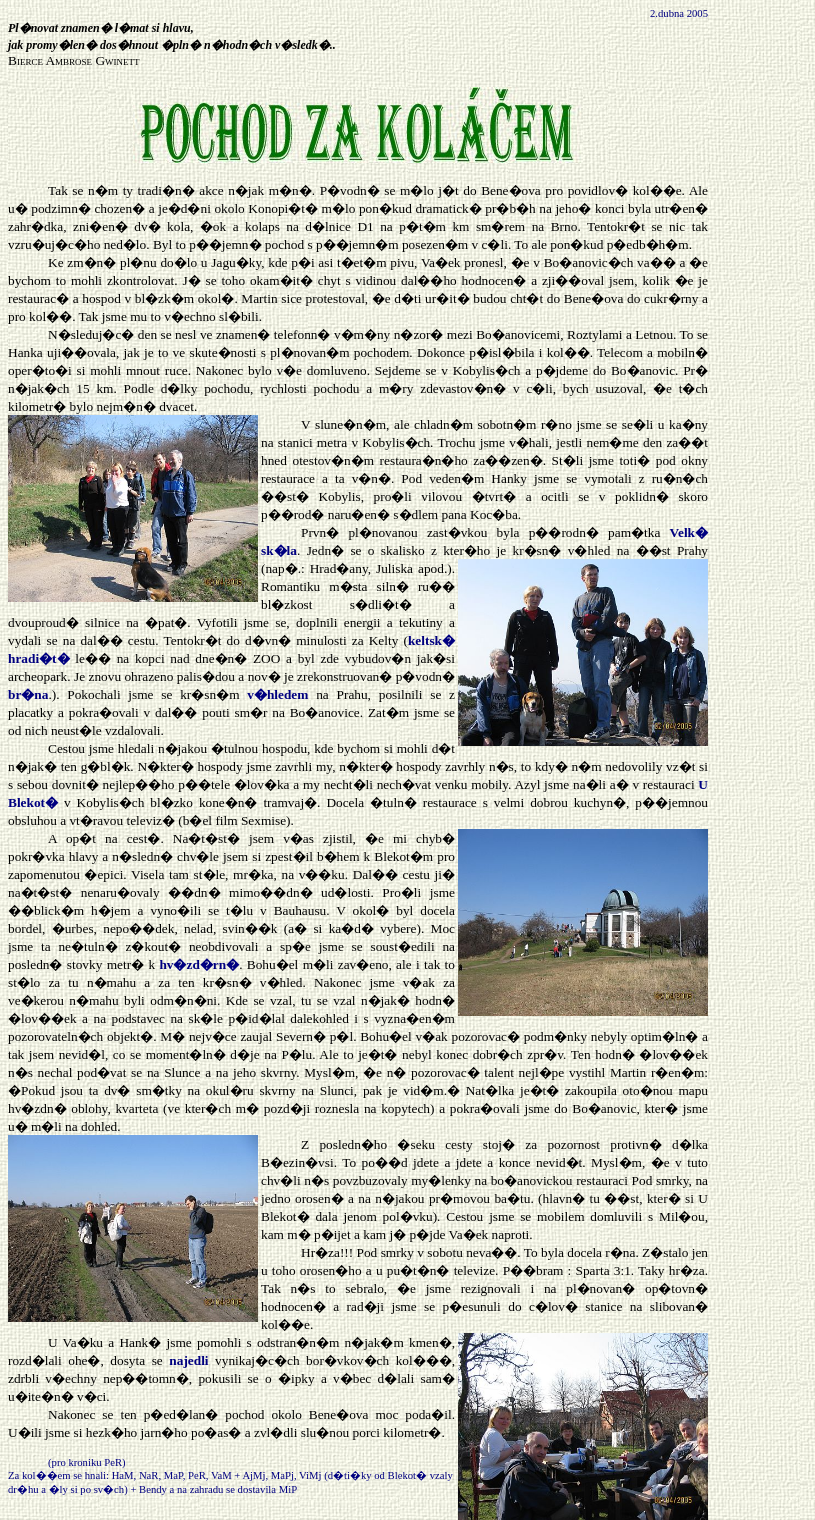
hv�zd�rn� (199, 964)
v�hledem (277, 694)
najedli (188, 1360)
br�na (28, 694)
